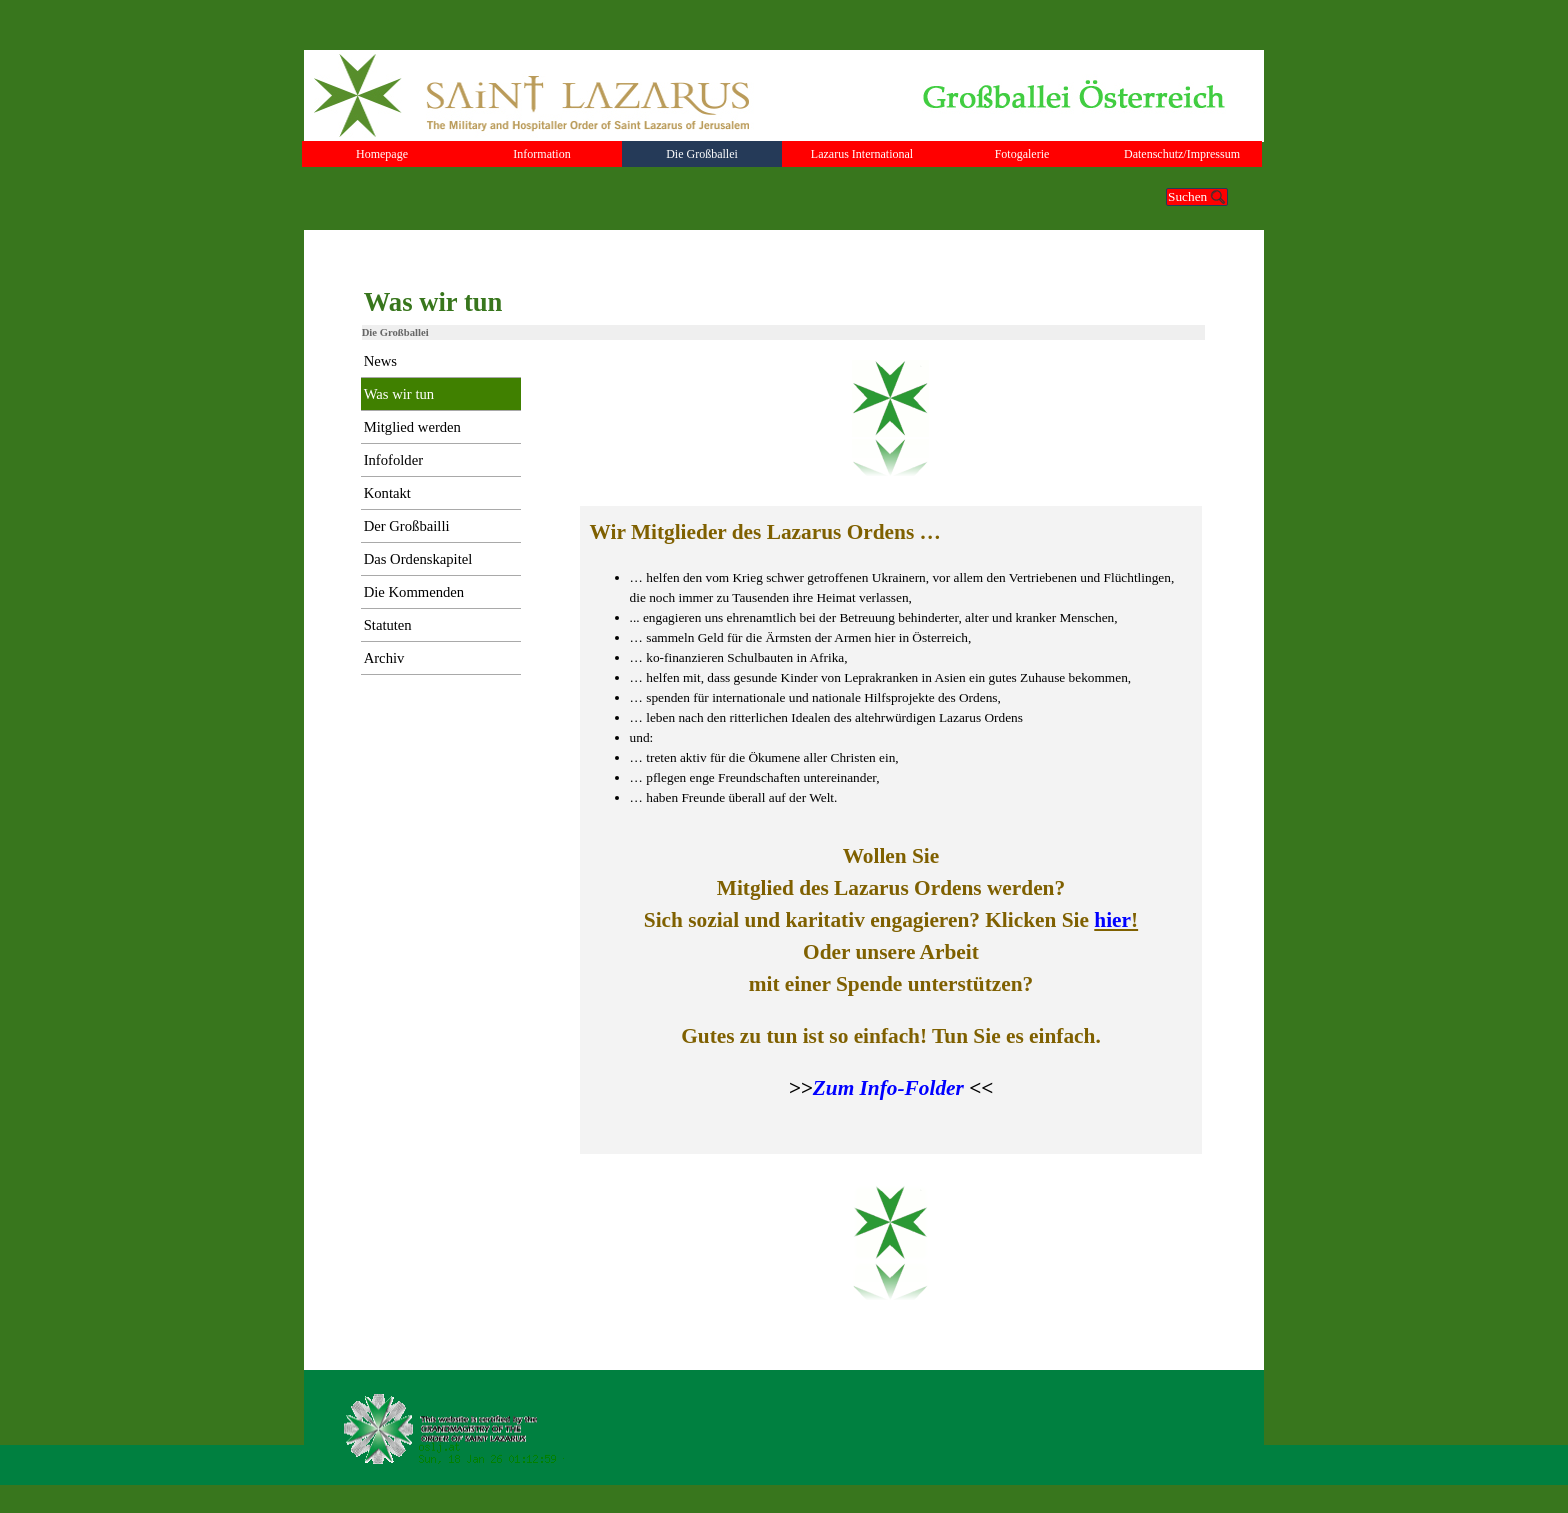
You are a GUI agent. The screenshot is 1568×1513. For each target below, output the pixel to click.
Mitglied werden (412, 427)
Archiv (384, 658)
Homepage (382, 154)
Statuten (388, 625)
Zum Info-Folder (888, 1088)
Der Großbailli (407, 526)
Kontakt (387, 493)
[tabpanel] (891, 830)
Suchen (1187, 196)
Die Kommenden (414, 592)
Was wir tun (399, 394)
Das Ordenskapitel (418, 559)
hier (1112, 920)
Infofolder (393, 460)
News (380, 361)
